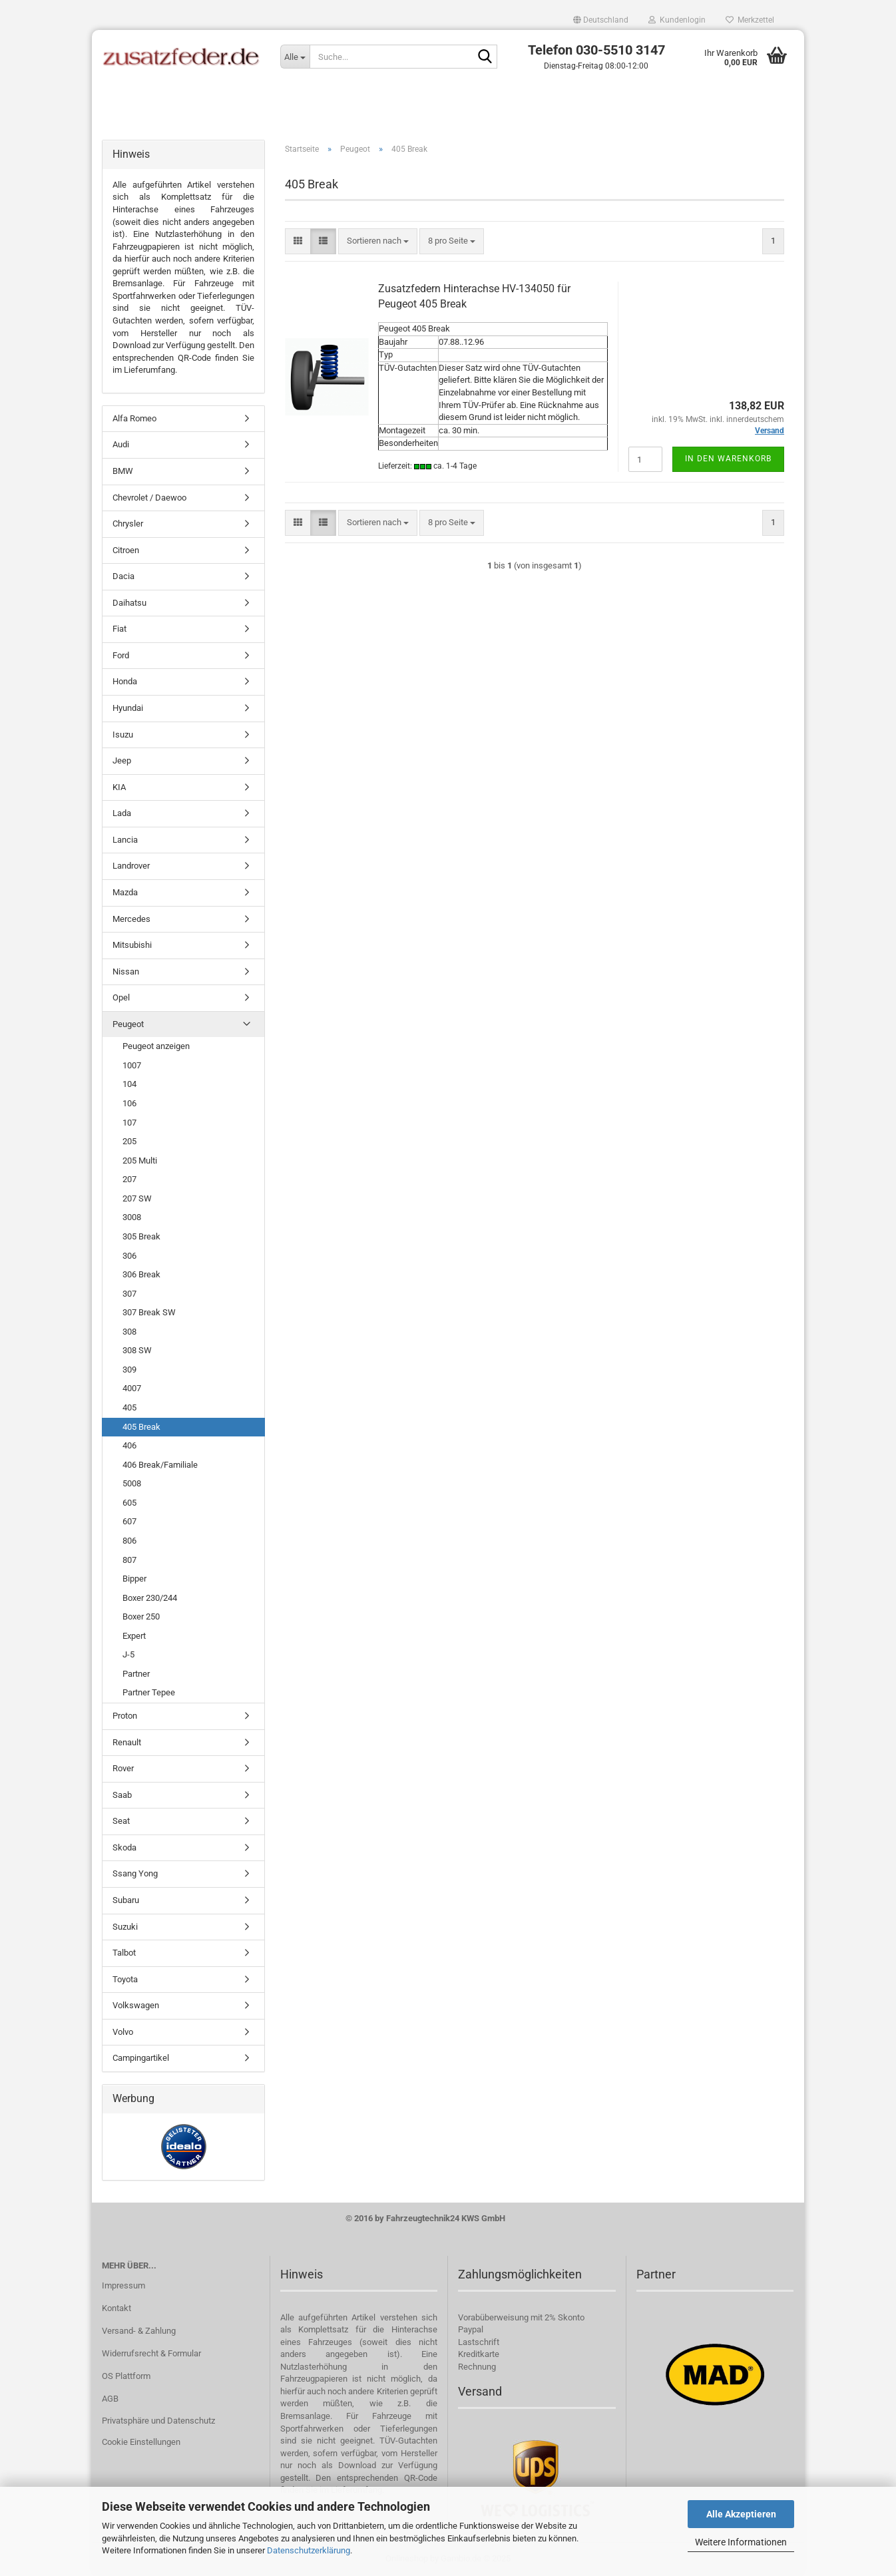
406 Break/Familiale (160, 1465)
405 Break (141, 1427)
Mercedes (131, 919)
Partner (136, 1674)
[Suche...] (295, 57)
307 (129, 1294)
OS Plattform (126, 2376)
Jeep (121, 760)
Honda (124, 681)
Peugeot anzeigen (156, 1046)
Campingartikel (140, 2058)
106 (129, 1103)
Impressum (123, 2285)
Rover (123, 1768)
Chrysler (127, 524)
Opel (121, 997)
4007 (131, 1388)
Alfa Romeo (134, 418)
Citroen (125, 550)
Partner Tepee (148, 1692)
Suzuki (125, 1927)
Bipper (134, 1579)
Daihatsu (129, 603)
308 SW (137, 1350)
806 (129, 1541)
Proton (124, 1716)
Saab (122, 1795)
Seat (121, 1821)
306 (129, 1256)
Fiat (119, 629)
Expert (134, 1636)
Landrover (131, 866)
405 (129, 1407)
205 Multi (139, 1161)
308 (129, 1332)
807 (129, 1560)
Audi (120, 444)
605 (129, 1503)
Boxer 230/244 (149, 1598)
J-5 (128, 1654)
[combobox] (377, 241)
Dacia (123, 576)
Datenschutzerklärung (308, 2550)
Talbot (124, 1953)
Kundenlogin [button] (677, 20)
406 (129, 1445)
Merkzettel (750, 20)
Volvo (122, 2032)
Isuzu (122, 735)
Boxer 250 (141, 1616)
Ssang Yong (135, 1873)
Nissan (125, 971)
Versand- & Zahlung (139, 2331)
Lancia (125, 840)
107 (129, 1123)
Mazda (125, 892)
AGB (110, 2399)
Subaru (125, 1900)
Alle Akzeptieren (741, 2514)
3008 (131, 1217)
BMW (122, 471)
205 (129, 1141)
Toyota (125, 1979)
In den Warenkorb (728, 458)
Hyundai (127, 708)
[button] (600, 20)
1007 (131, 1065)
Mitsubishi (132, 945)
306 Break (141, 1274)
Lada (121, 813)
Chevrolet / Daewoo (149, 498)
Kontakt (116, 2308)
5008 (131, 1483)
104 (129, 1084)
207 (129, 1179)
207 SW (137, 1198)
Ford (120, 655)
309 (129, 1370)
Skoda (124, 1847)
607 (129, 1521)
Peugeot (128, 1024)
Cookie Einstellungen (141, 2442)
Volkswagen (135, 2005)
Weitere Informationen (741, 2542)
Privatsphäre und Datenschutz (158, 2421)
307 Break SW (149, 1312)
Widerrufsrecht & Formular (151, 2353)
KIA (119, 787)
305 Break (141, 1236)
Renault (126, 1742)
